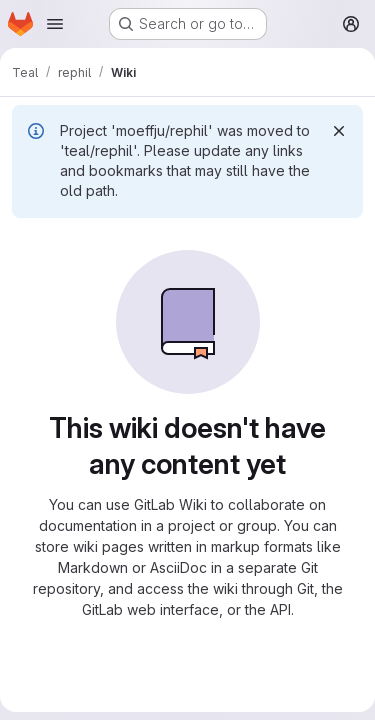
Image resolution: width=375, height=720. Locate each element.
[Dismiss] (339, 131)
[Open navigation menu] (55, 24)
